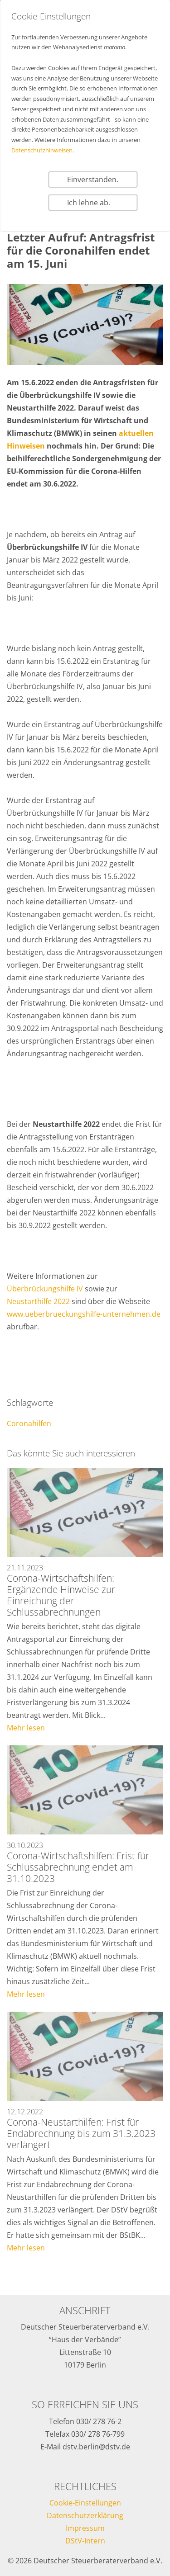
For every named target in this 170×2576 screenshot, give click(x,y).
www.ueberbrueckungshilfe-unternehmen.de (83, 1314)
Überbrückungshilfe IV (45, 1289)
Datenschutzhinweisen (42, 150)
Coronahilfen (29, 1423)
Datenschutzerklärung (85, 2515)
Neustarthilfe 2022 (38, 1301)
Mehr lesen (26, 1728)
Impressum (85, 2528)
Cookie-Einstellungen (85, 2503)
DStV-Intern (85, 2541)
